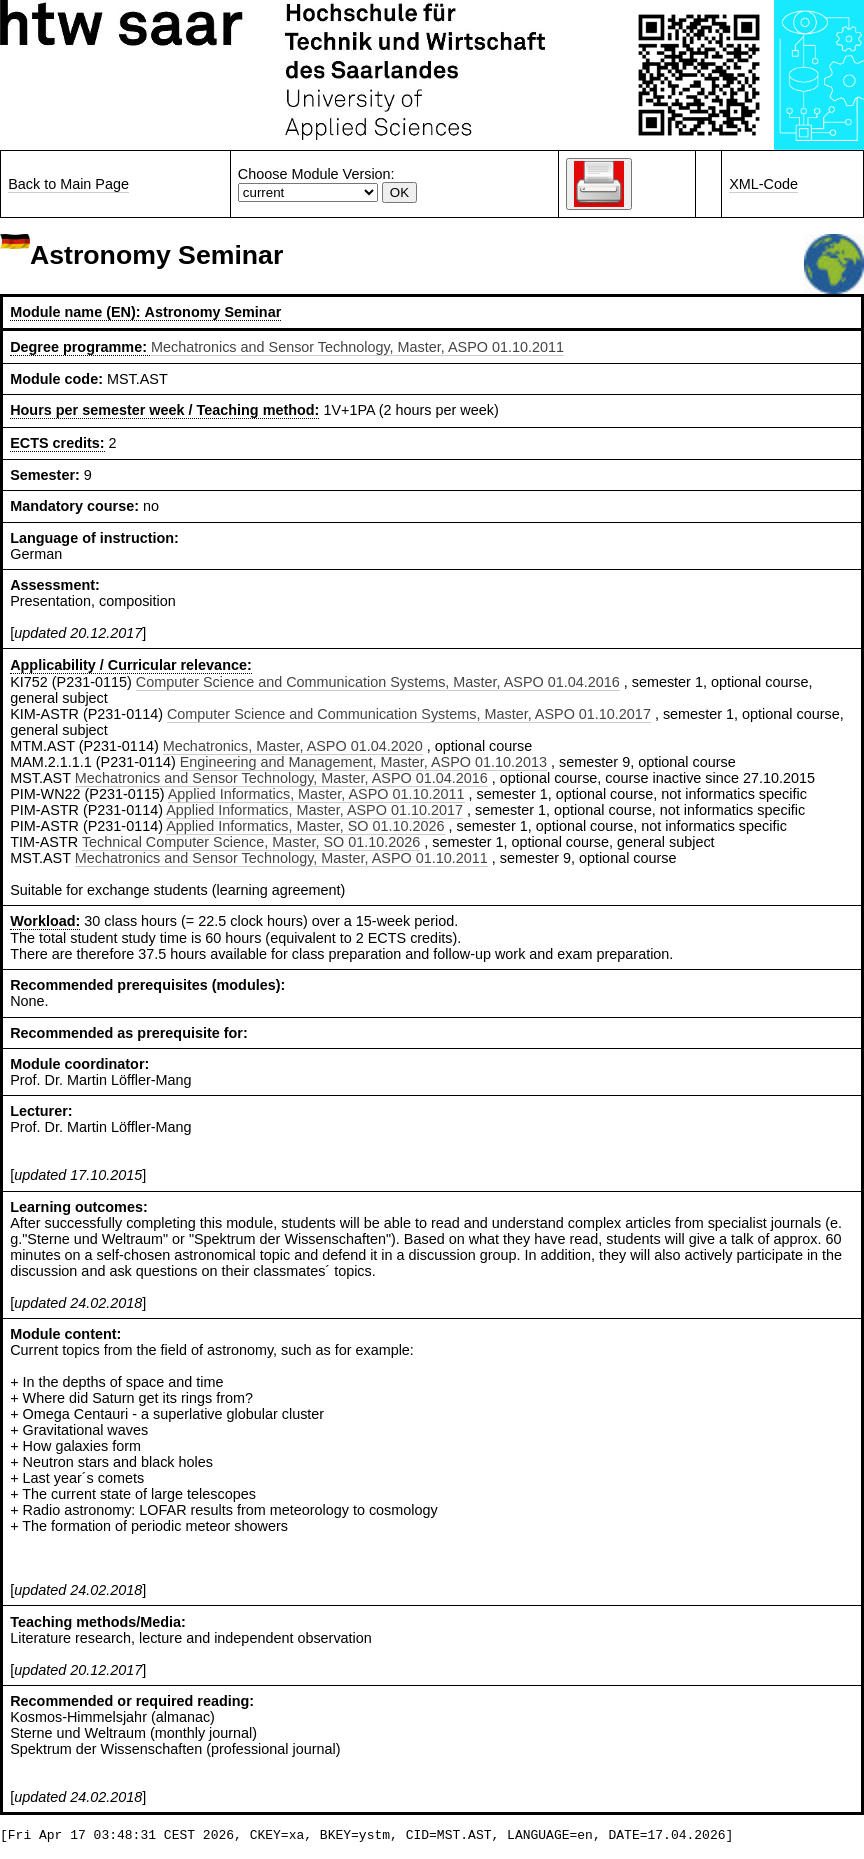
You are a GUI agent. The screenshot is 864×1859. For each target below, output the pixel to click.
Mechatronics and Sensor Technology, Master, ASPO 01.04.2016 (281, 778)
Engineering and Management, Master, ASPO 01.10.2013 (363, 762)
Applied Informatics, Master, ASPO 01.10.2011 (316, 794)
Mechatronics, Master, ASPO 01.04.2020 (293, 746)
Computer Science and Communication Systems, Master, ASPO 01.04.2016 (378, 682)
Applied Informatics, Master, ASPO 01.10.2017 (314, 810)
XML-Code (763, 184)
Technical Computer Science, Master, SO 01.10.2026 (251, 842)
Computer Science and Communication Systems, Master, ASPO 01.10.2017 (409, 714)
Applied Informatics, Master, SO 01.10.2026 (305, 826)
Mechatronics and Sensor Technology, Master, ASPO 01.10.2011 (357, 347)
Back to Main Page (68, 184)
